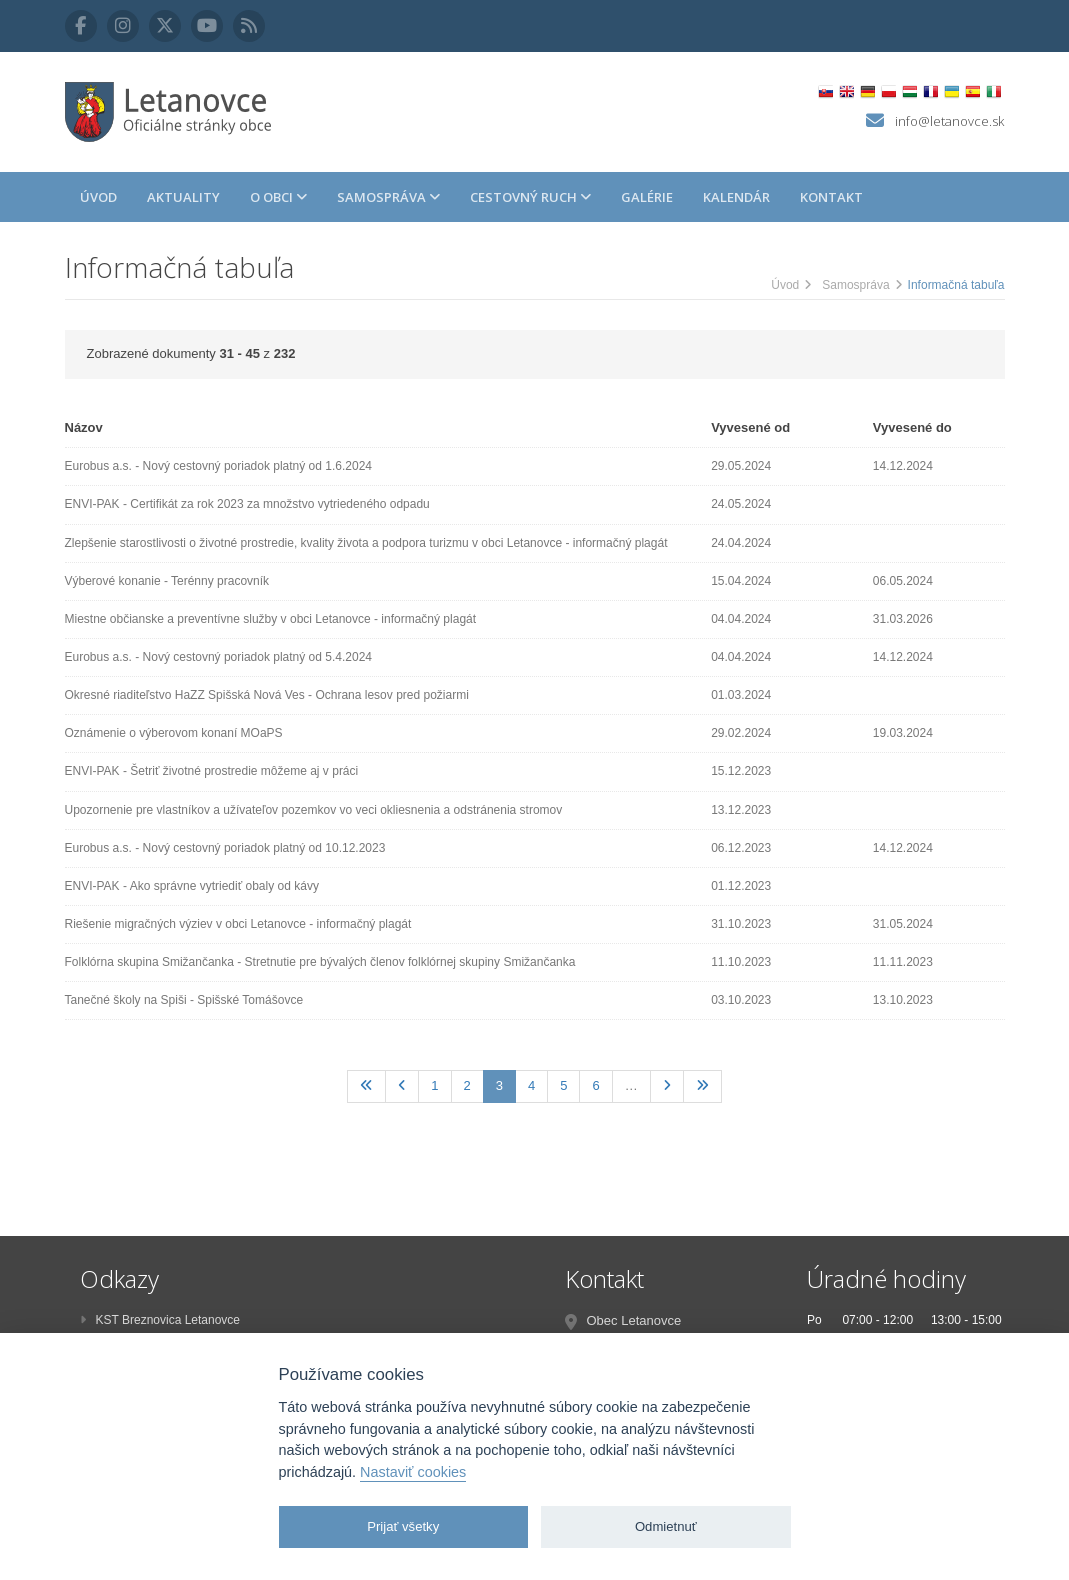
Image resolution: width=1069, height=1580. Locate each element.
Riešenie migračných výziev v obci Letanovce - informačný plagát (238, 924)
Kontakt (831, 197)
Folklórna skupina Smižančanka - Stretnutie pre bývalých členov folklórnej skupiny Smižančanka (320, 962)
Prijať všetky (403, 1526)
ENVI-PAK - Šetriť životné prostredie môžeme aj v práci (212, 771)
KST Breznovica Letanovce (160, 1320)
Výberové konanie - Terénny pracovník (167, 581)
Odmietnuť (666, 1526)
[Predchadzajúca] (402, 1086)
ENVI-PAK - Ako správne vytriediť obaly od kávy (192, 886)
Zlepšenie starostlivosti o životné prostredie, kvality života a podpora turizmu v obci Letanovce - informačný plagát (366, 543)
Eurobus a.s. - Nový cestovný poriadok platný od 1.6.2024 (219, 466)
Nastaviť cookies (413, 1472)
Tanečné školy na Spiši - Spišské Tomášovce (184, 1000)
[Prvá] (366, 1086)
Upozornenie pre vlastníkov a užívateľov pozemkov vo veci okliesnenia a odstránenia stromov (314, 810)
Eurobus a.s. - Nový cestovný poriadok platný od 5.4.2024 (219, 657)
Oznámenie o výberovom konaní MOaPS (174, 733)
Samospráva (388, 197)
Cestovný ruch (530, 197)
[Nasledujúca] (667, 1086)
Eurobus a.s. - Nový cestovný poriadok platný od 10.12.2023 (225, 848)
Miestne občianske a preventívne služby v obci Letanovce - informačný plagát (271, 619)
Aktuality (183, 197)
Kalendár (736, 197)
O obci (278, 197)
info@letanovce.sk (949, 121)
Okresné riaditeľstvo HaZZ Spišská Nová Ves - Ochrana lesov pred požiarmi (267, 695)
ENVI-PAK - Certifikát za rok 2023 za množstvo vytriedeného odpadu (247, 504)
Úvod (98, 197)
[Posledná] (702, 1086)
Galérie (647, 197)
